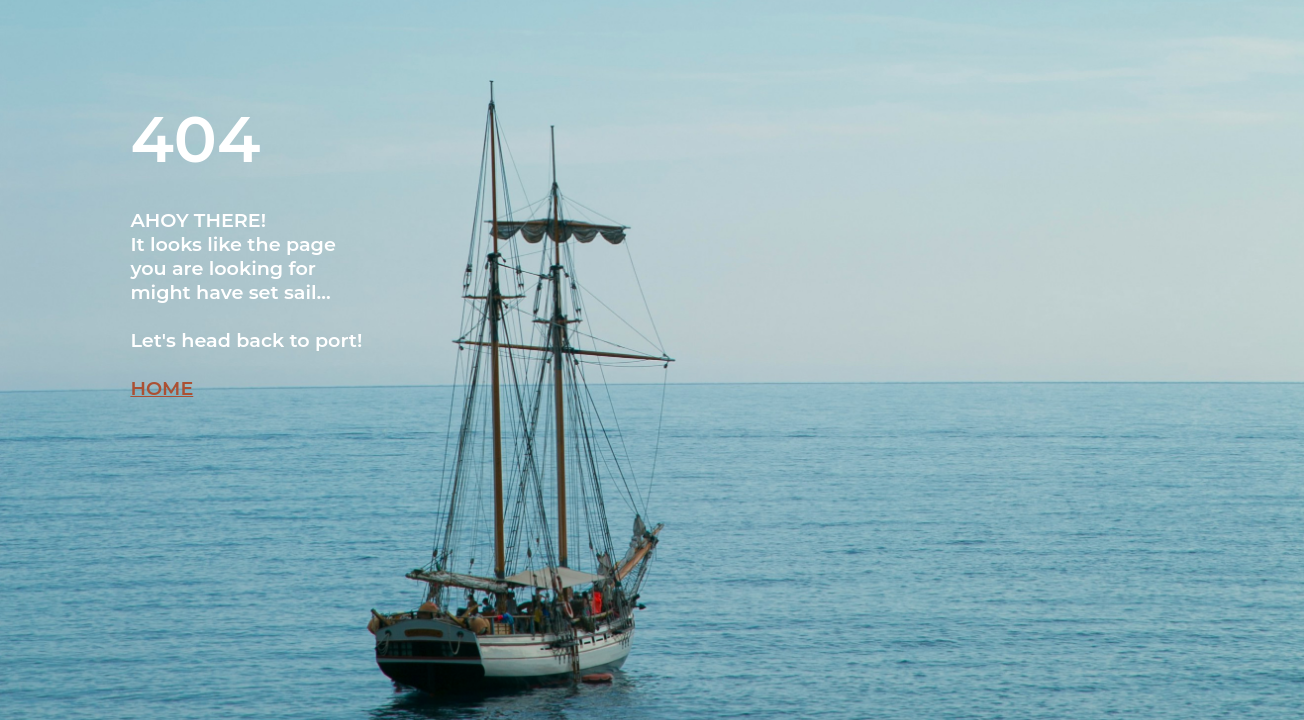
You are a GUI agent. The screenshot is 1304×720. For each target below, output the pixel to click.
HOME (161, 388)
